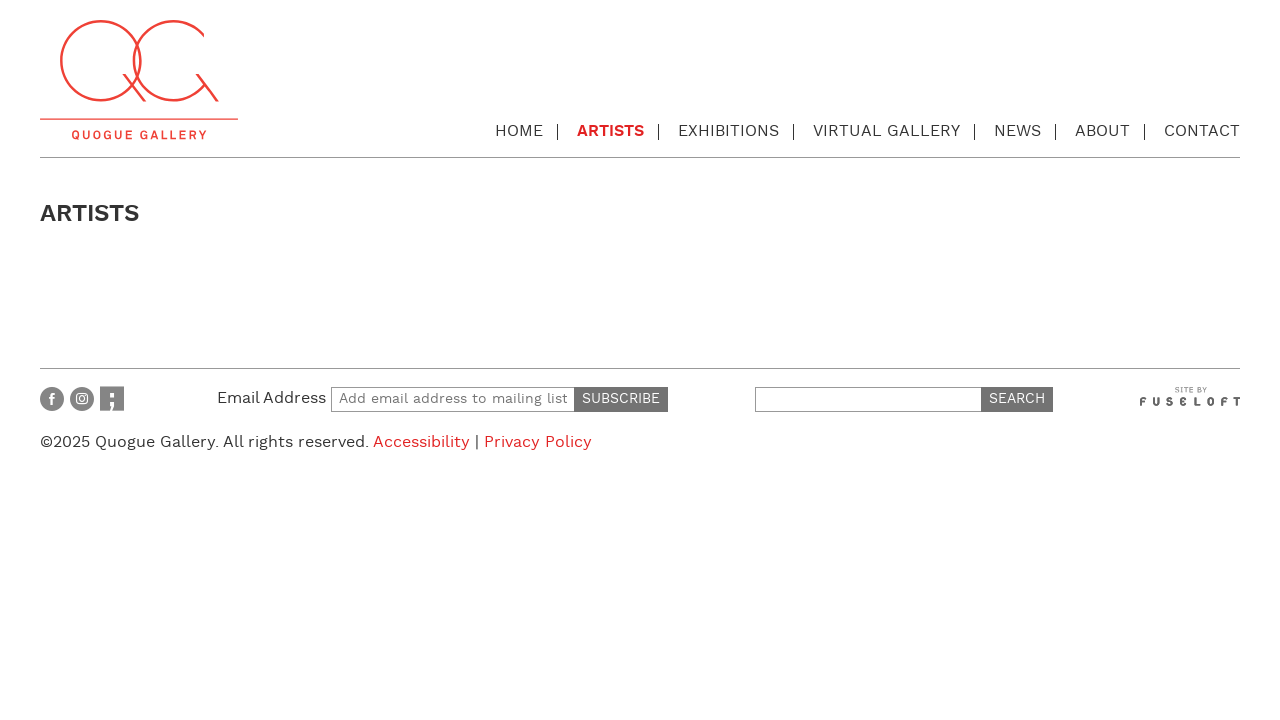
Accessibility (421, 442)
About (1102, 131)
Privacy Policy (538, 442)
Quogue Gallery (139, 80)
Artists (610, 131)
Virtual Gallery (886, 131)
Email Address (396, 398)
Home (519, 131)
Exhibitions (728, 131)
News (1017, 131)
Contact (1202, 131)
